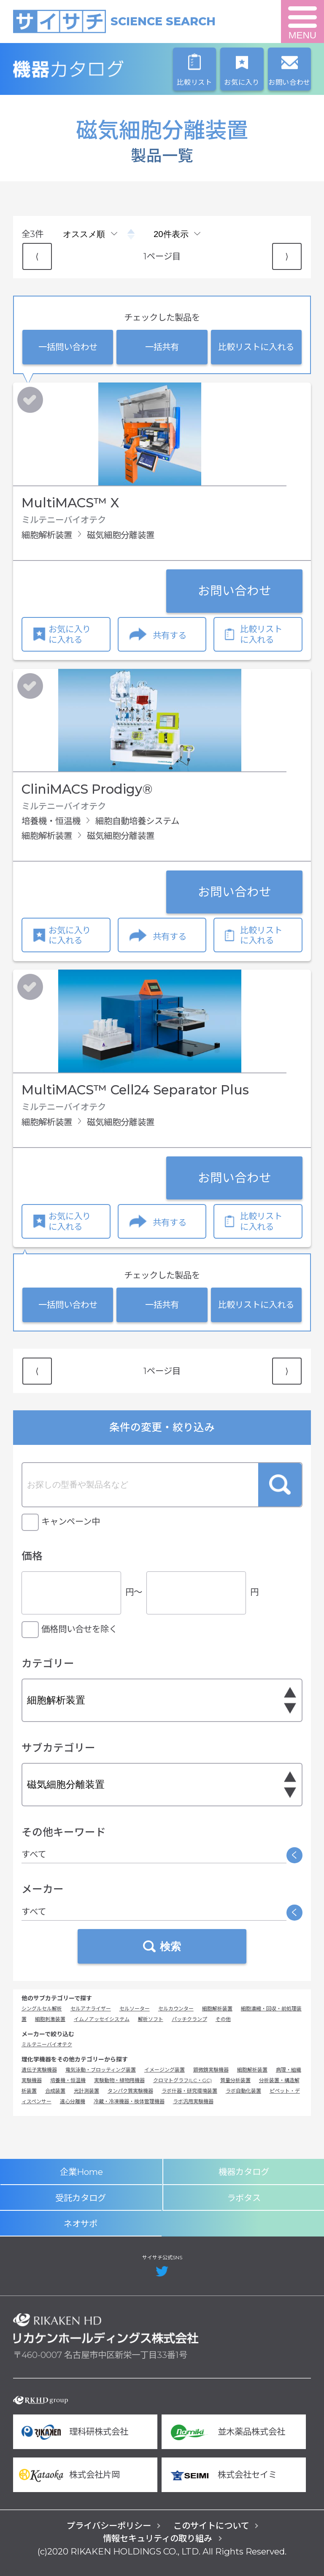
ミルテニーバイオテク (47, 2044)
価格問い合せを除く (79, 1629)
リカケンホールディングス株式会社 (106, 2328)
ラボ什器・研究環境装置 (189, 2091)
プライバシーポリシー (109, 2525)
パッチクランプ (189, 2019)
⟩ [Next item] (287, 256)
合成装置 (55, 2091)
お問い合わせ (234, 590)
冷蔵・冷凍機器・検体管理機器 (129, 2101)
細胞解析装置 (217, 2008)
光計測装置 (86, 2091)
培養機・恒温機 (68, 2080)
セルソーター (134, 2008)
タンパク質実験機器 (130, 2091)
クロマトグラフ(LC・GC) (182, 2080)
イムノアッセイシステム (102, 2019)
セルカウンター (176, 2008)
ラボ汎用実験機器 (193, 2101)
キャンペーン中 (70, 1521)
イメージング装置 (164, 2070)
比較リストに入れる (256, 347)
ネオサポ (80, 2223)
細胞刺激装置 (50, 2019)
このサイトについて (211, 2525)
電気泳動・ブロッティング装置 (100, 2070)
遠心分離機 (72, 2101)
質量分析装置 (235, 2080)
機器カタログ (106, 69)
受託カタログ (80, 2198)
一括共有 (162, 347)
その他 (223, 2019)
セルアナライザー (90, 2008)
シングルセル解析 (42, 2008)
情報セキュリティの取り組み (157, 2538)
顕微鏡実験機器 (211, 2070)
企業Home (81, 2171)
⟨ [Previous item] (37, 256)
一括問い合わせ (67, 347)
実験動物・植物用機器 (119, 2080)
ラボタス (244, 2198)
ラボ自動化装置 (243, 2091)
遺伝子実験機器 (39, 2070)
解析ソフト (150, 2019)
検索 (279, 1484)
